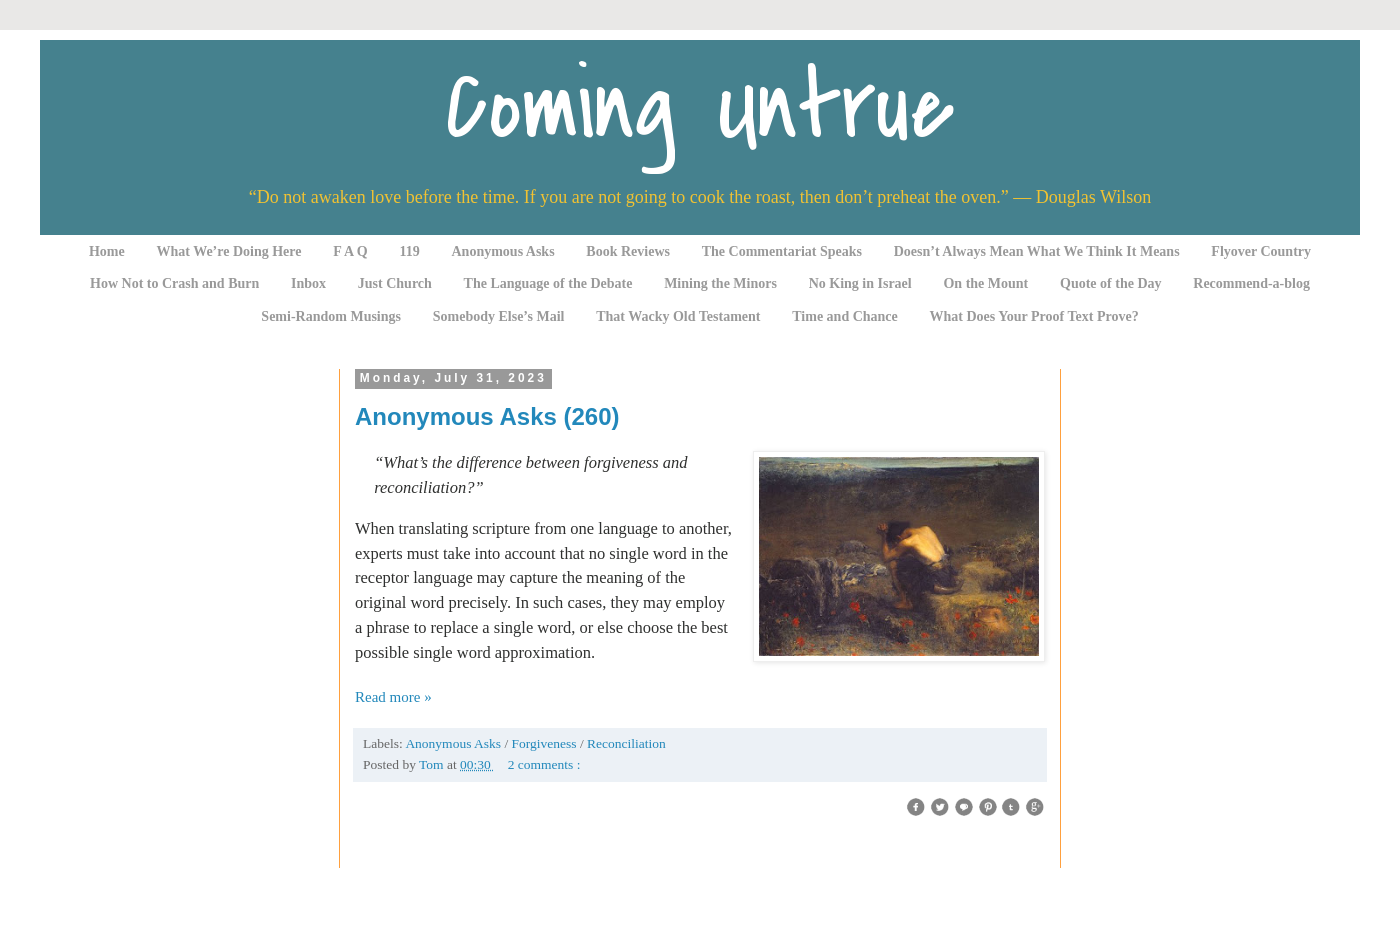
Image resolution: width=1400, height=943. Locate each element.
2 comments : (544, 764)
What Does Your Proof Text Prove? (1034, 316)
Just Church (395, 283)
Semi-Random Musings (331, 316)
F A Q (350, 251)
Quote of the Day (1111, 283)
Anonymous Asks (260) (487, 416)
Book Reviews (628, 251)
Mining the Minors (720, 283)
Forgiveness (546, 743)
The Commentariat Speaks (782, 251)
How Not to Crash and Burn (174, 283)
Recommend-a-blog (1251, 283)
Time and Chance (845, 316)
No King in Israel (860, 283)
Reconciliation (626, 743)
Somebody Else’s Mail (499, 316)
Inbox (308, 283)
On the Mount (985, 283)
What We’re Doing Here (228, 251)
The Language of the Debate (548, 283)
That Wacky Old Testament (678, 316)
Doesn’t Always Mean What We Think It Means (1037, 251)
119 (410, 251)
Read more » (393, 697)
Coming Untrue (700, 107)
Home (107, 251)
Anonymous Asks (503, 251)
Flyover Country (1261, 251)
